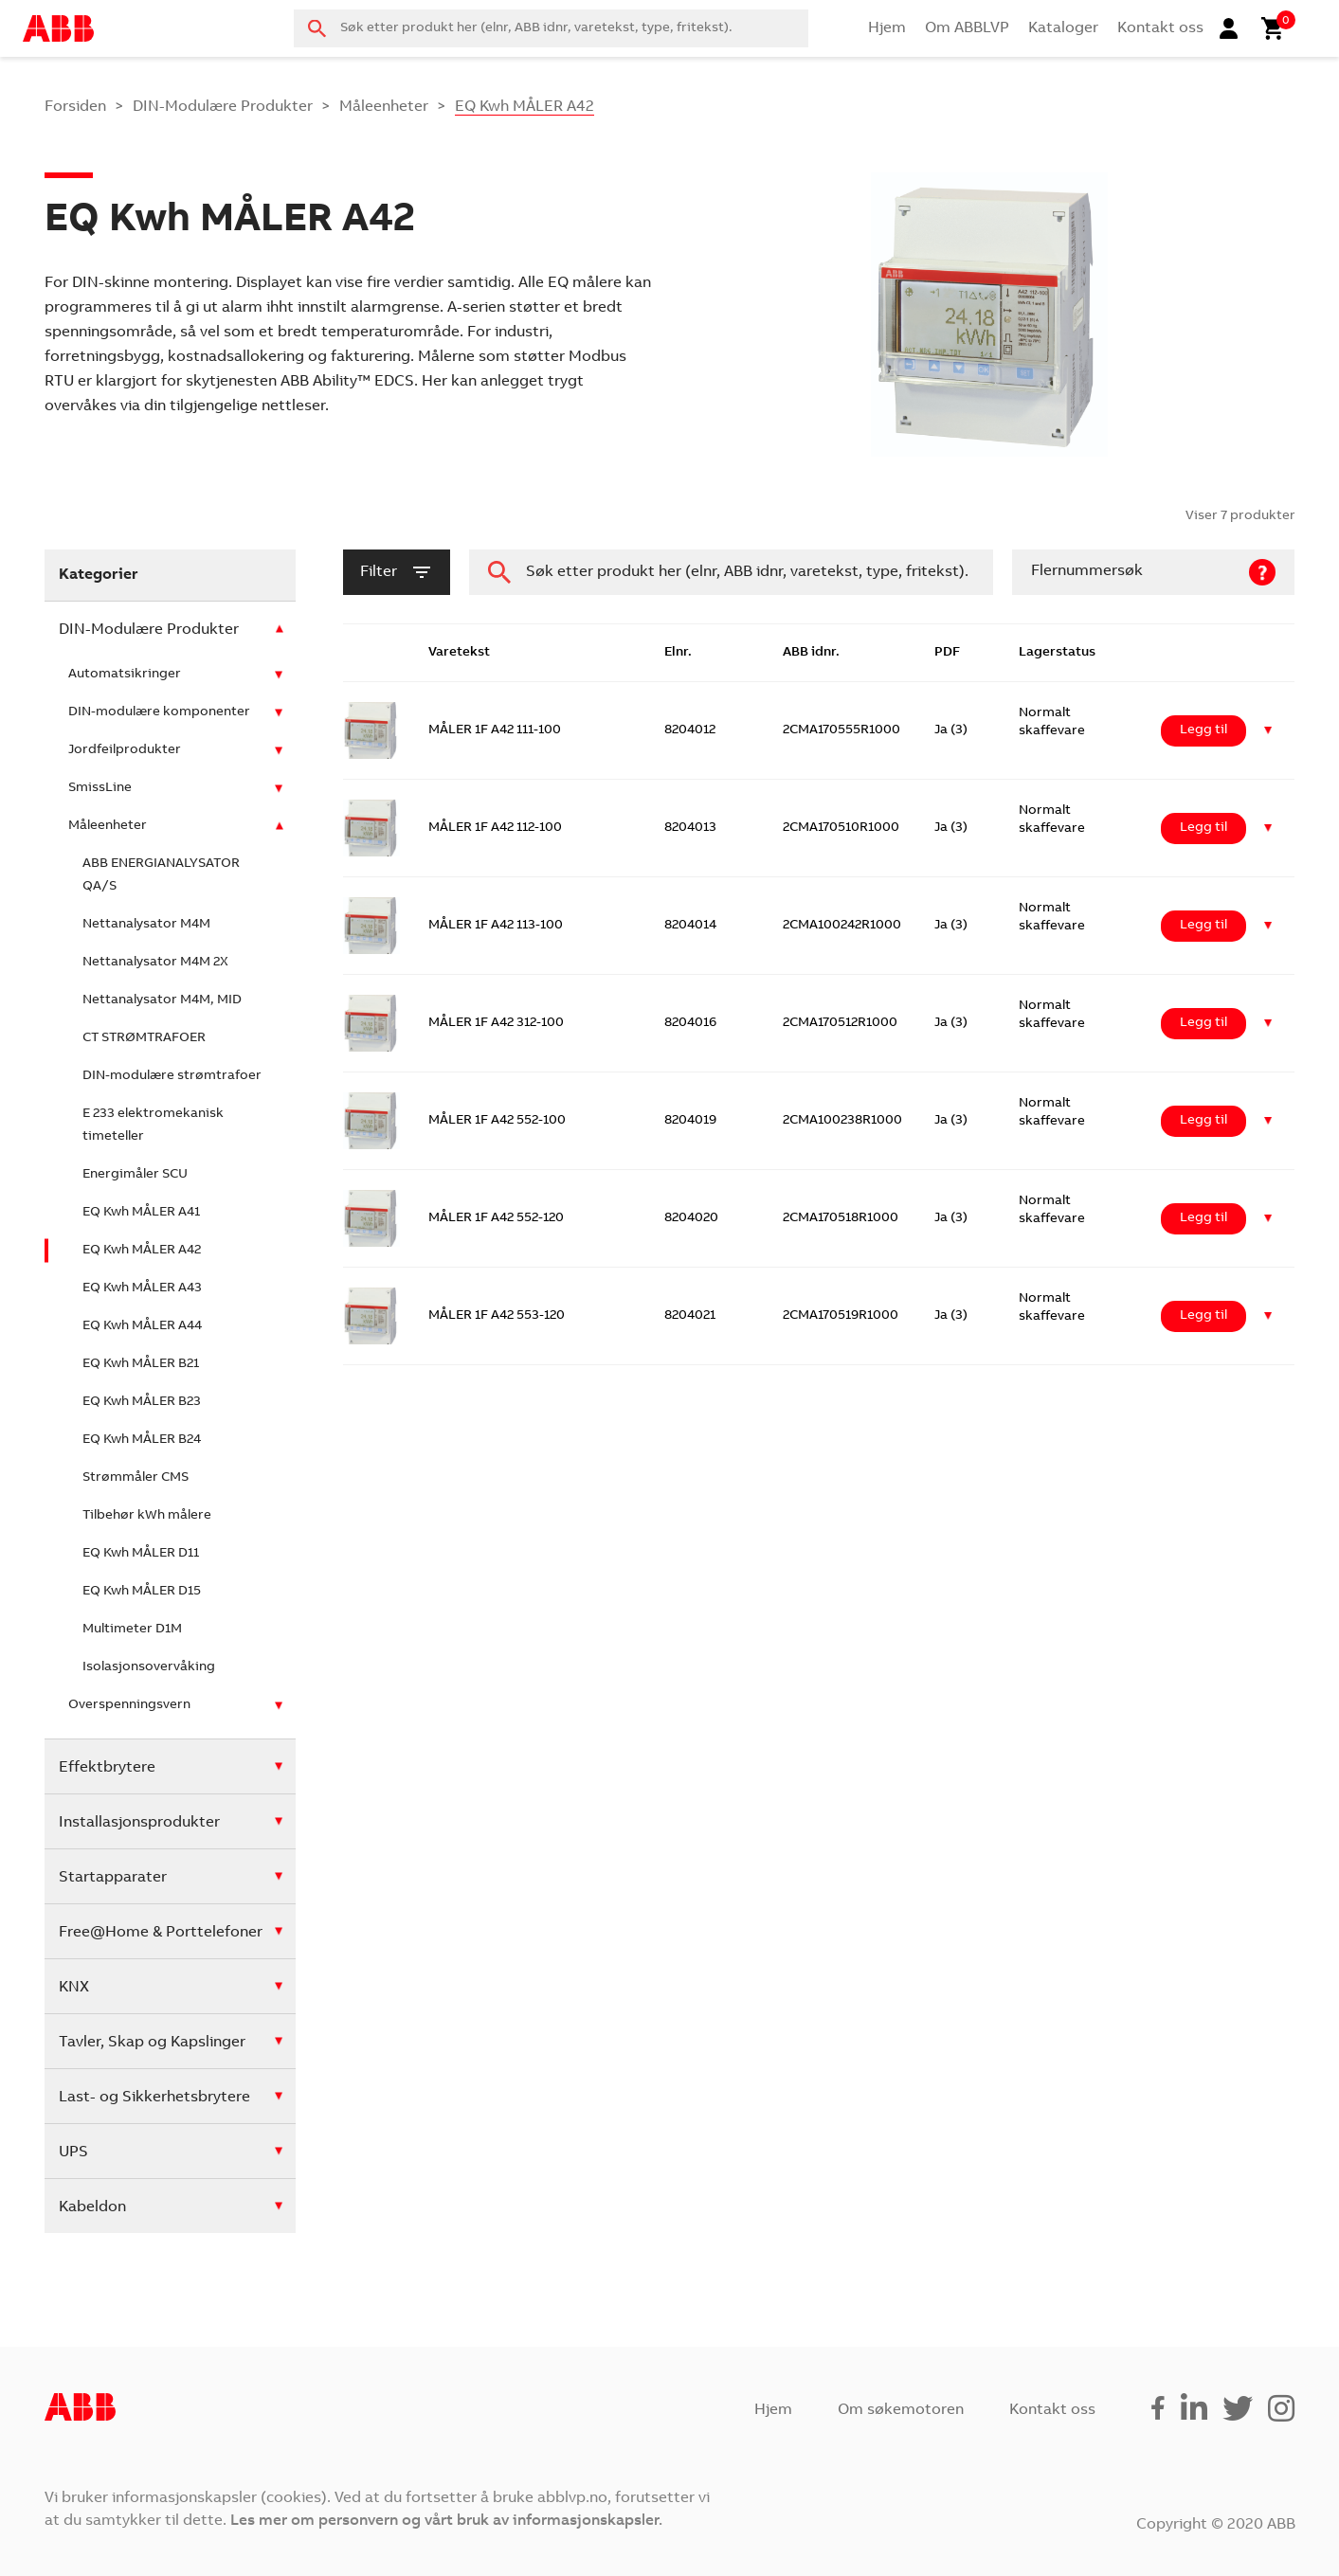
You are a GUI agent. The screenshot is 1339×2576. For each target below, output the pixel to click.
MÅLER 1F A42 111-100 (494, 730)
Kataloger (1063, 28)
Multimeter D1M (132, 1629)
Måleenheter (383, 107)
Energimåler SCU (135, 1174)
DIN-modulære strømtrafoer (172, 1076)
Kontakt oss (1160, 28)
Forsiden (75, 107)
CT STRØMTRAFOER (144, 1038)
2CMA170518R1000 (840, 1218)
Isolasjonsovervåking (148, 1667)
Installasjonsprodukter (139, 1822)
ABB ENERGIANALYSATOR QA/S (161, 875)
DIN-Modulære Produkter (223, 107)
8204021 (689, 1316)
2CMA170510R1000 (841, 828)
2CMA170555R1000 (841, 730)
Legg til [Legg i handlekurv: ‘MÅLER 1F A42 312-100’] (1203, 1023)
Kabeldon (92, 2207)
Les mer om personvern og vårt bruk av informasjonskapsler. (446, 2521)
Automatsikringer (124, 674)
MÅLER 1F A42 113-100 (495, 925)
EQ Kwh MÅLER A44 (142, 1326)
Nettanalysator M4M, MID (162, 1000)
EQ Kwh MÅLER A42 (141, 1250)
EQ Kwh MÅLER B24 (141, 1440)
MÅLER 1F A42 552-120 (496, 1218)
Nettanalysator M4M (146, 924)
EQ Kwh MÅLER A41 (141, 1212)
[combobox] (551, 28)
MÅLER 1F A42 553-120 (496, 1316)
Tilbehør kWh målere (146, 1515)
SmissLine (100, 788)
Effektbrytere (107, 1767)
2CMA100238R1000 (842, 1120)
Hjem (887, 28)
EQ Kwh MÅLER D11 (140, 1553)
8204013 (690, 828)
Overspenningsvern (129, 1705)
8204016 (690, 1023)
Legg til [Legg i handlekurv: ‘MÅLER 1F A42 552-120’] (1203, 1218)
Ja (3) (951, 730)
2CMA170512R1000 (840, 1023)
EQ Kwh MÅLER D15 (141, 1591)
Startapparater (113, 1877)
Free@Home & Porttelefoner (160, 1932)
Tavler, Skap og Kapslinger (152, 2042)
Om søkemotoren (901, 2410)
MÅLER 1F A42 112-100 (495, 828)
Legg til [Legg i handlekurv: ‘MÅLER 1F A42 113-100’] (1203, 925)
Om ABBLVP (967, 28)
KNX (74, 1987)
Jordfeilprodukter (124, 750)
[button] (1268, 731)
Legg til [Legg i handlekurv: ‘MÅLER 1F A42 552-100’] (1203, 1120)
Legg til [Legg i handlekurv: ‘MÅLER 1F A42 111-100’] (1203, 730)
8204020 (691, 1218)
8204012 (689, 730)
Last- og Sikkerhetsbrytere (154, 2097)
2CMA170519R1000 (840, 1316)
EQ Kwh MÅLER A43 (142, 1288)
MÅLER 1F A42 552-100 (497, 1120)
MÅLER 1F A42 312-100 (496, 1023)
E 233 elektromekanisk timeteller (153, 1126)
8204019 (690, 1120)
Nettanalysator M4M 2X (155, 962)
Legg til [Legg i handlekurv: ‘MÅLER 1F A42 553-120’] (1203, 1316)
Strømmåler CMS (135, 1478)
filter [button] (396, 572)
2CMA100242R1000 (842, 925)
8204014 (690, 925)
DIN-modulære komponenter (159, 712)
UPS (73, 2152)
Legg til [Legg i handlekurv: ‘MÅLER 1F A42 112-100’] (1203, 828)
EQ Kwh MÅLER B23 (141, 1402)
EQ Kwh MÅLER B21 (140, 1364)
